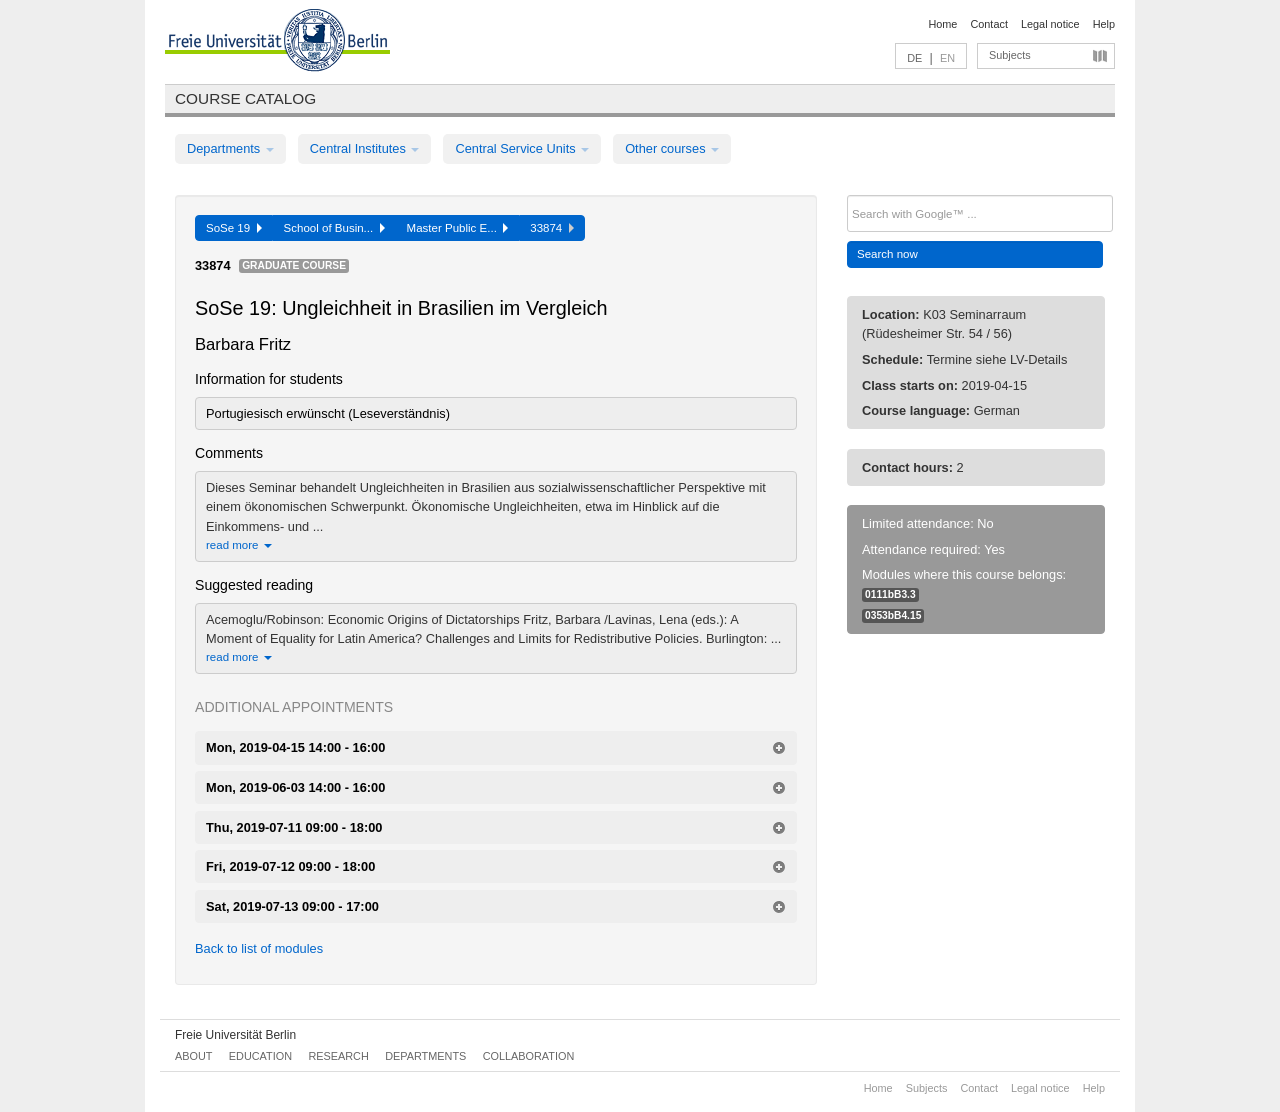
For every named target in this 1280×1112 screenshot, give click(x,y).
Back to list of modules (259, 948)
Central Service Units (522, 148)
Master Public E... (458, 228)
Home (942, 24)
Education (260, 1056)
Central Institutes (365, 148)
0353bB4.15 (893, 615)
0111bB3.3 (890, 594)
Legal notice (1050, 24)
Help (1104, 24)
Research (338, 1056)
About (193, 1056)
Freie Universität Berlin (235, 1035)
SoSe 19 (234, 228)
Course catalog (245, 98)
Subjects (1010, 55)
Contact (988, 24)
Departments (230, 148)
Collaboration (529, 1056)
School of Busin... (334, 228)
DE (914, 58)
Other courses (672, 148)
